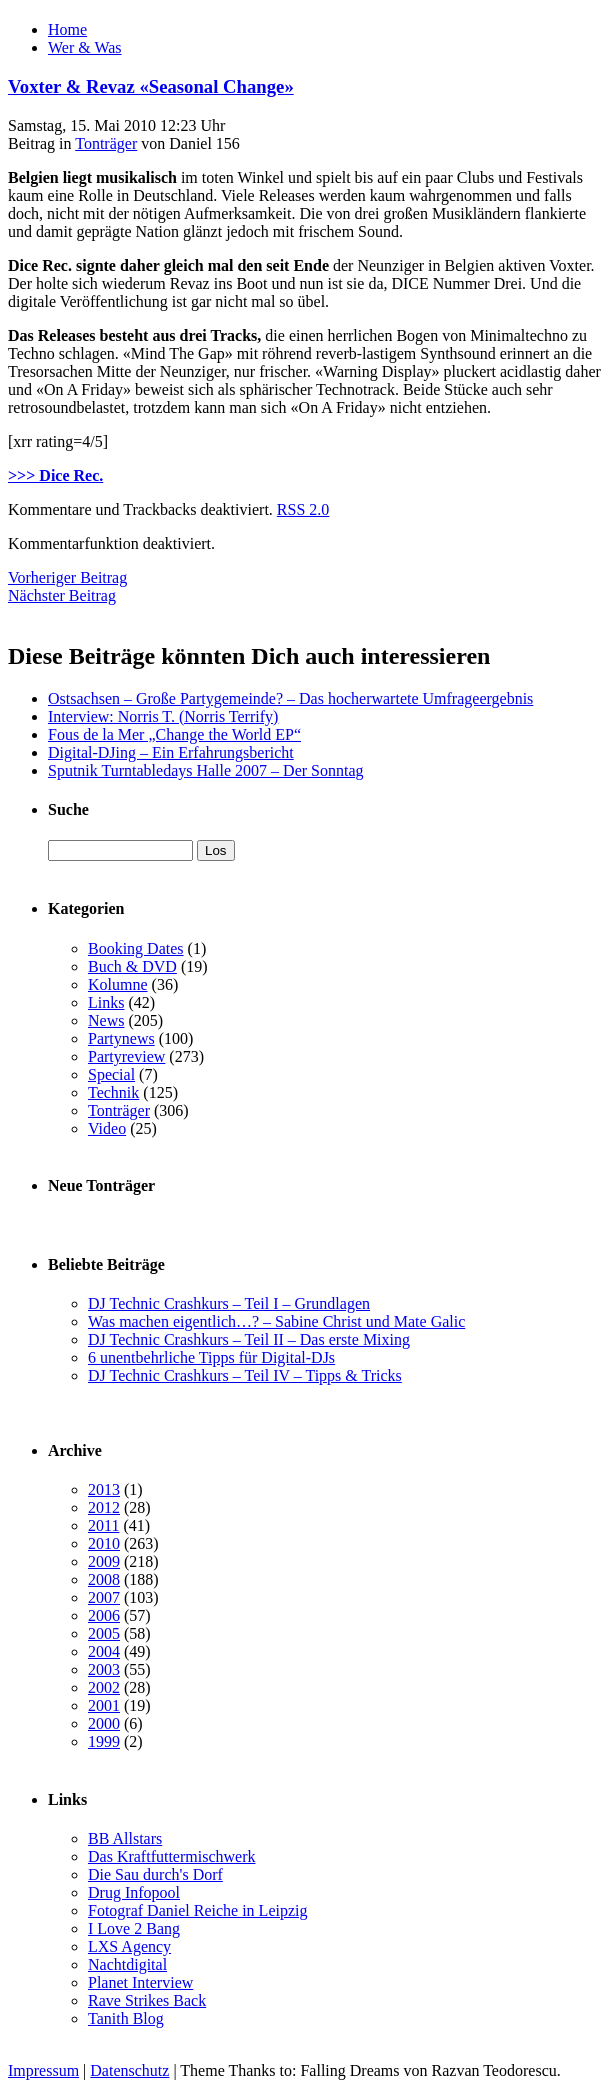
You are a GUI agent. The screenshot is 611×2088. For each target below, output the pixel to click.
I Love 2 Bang (134, 1928)
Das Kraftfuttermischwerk (172, 1856)
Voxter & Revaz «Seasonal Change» (151, 86)
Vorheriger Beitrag (67, 577)
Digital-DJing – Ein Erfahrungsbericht (171, 752)
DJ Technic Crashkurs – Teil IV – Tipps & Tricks (245, 1375)
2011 (103, 1525)
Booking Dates (136, 948)
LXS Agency (129, 1946)
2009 (104, 1561)
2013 (104, 1489)
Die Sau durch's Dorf (155, 1874)
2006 (104, 1615)
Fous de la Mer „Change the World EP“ (174, 734)
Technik (113, 1092)
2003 (104, 1669)
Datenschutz (129, 2070)
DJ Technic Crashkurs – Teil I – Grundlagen (229, 1303)
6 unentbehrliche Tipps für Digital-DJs (211, 1357)
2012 (104, 1507)
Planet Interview (140, 1982)
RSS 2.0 (303, 509)
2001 (104, 1705)
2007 (104, 1597)
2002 (104, 1687)
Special (111, 1074)
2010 (104, 1543)
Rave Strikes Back (147, 2000)
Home (67, 29)
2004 (104, 1651)
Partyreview (126, 1056)
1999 (104, 1741)
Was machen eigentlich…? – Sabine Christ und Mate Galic (276, 1321)
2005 (104, 1633)
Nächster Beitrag (62, 595)
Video (107, 1128)
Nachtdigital (127, 1964)
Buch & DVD (132, 966)
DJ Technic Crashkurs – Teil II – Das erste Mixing (249, 1339)
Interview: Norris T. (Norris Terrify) (163, 716)
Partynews (121, 1038)
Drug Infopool (134, 1892)
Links (106, 1002)
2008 (104, 1579)
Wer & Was (85, 47)
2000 (104, 1723)
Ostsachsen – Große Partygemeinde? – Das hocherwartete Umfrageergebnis (290, 698)
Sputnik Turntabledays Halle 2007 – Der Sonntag (206, 770)
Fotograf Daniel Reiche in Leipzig (197, 1910)
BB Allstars (125, 1838)
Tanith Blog (126, 2018)
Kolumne (118, 984)
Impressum (43, 2070)
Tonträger (106, 143)
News (106, 1020)
